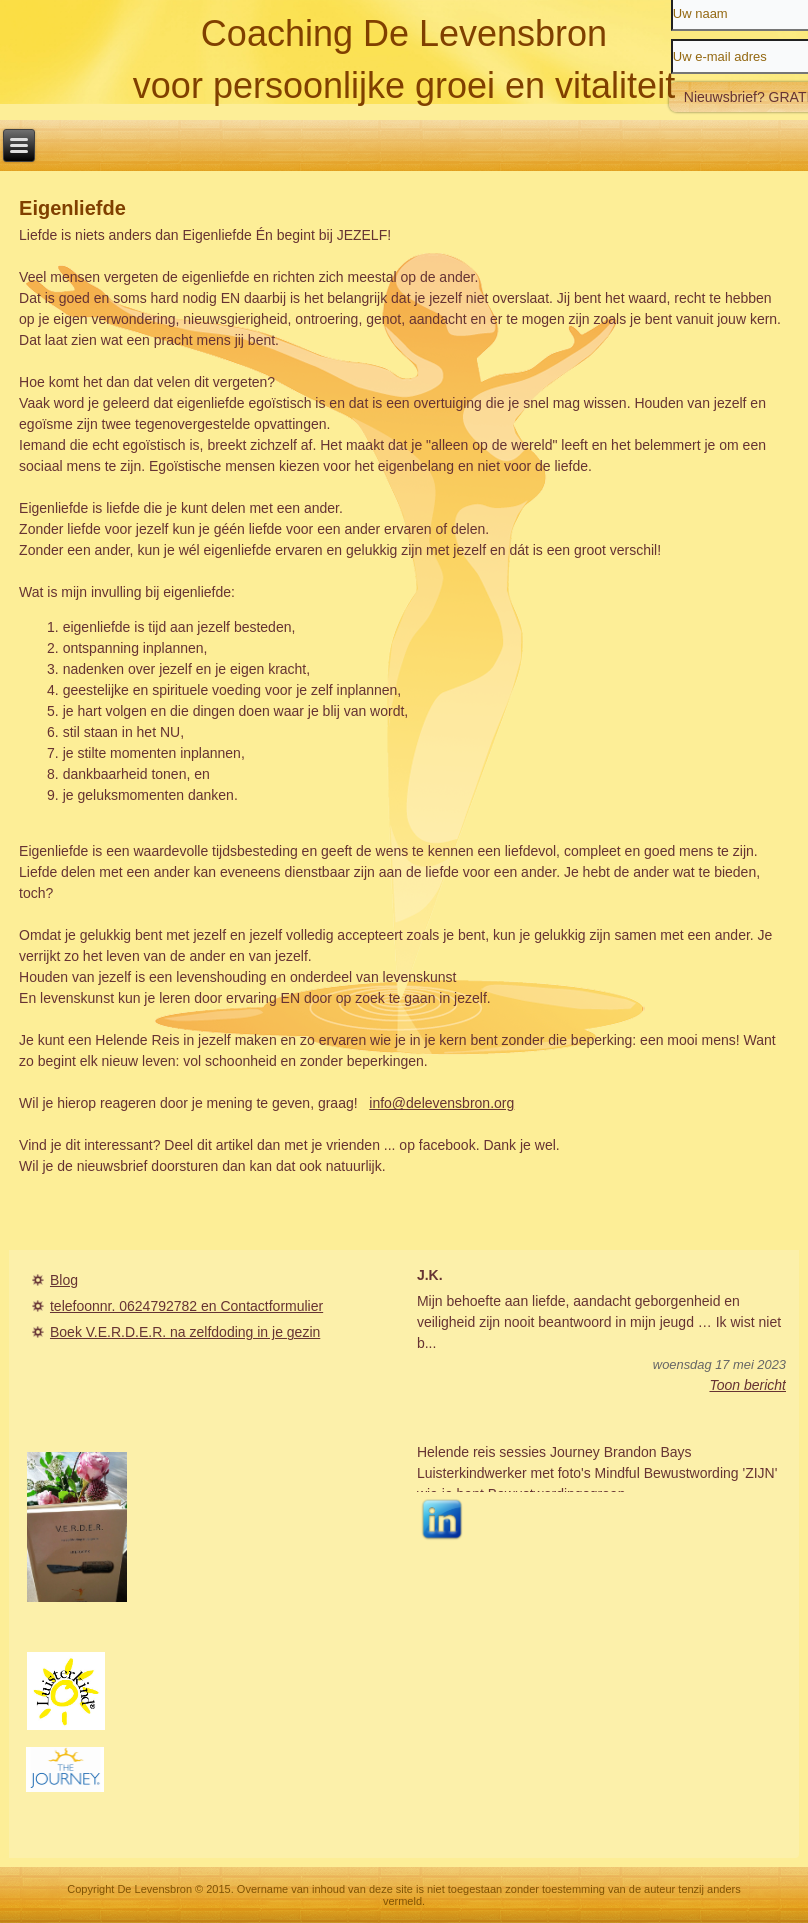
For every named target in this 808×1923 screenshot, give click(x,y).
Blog (64, 1280)
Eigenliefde (72, 208)
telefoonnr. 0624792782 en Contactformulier (186, 1306)
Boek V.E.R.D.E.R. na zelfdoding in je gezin (185, 1332)
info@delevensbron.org (441, 1103)
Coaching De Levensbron (404, 33)
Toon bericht (747, 1385)
